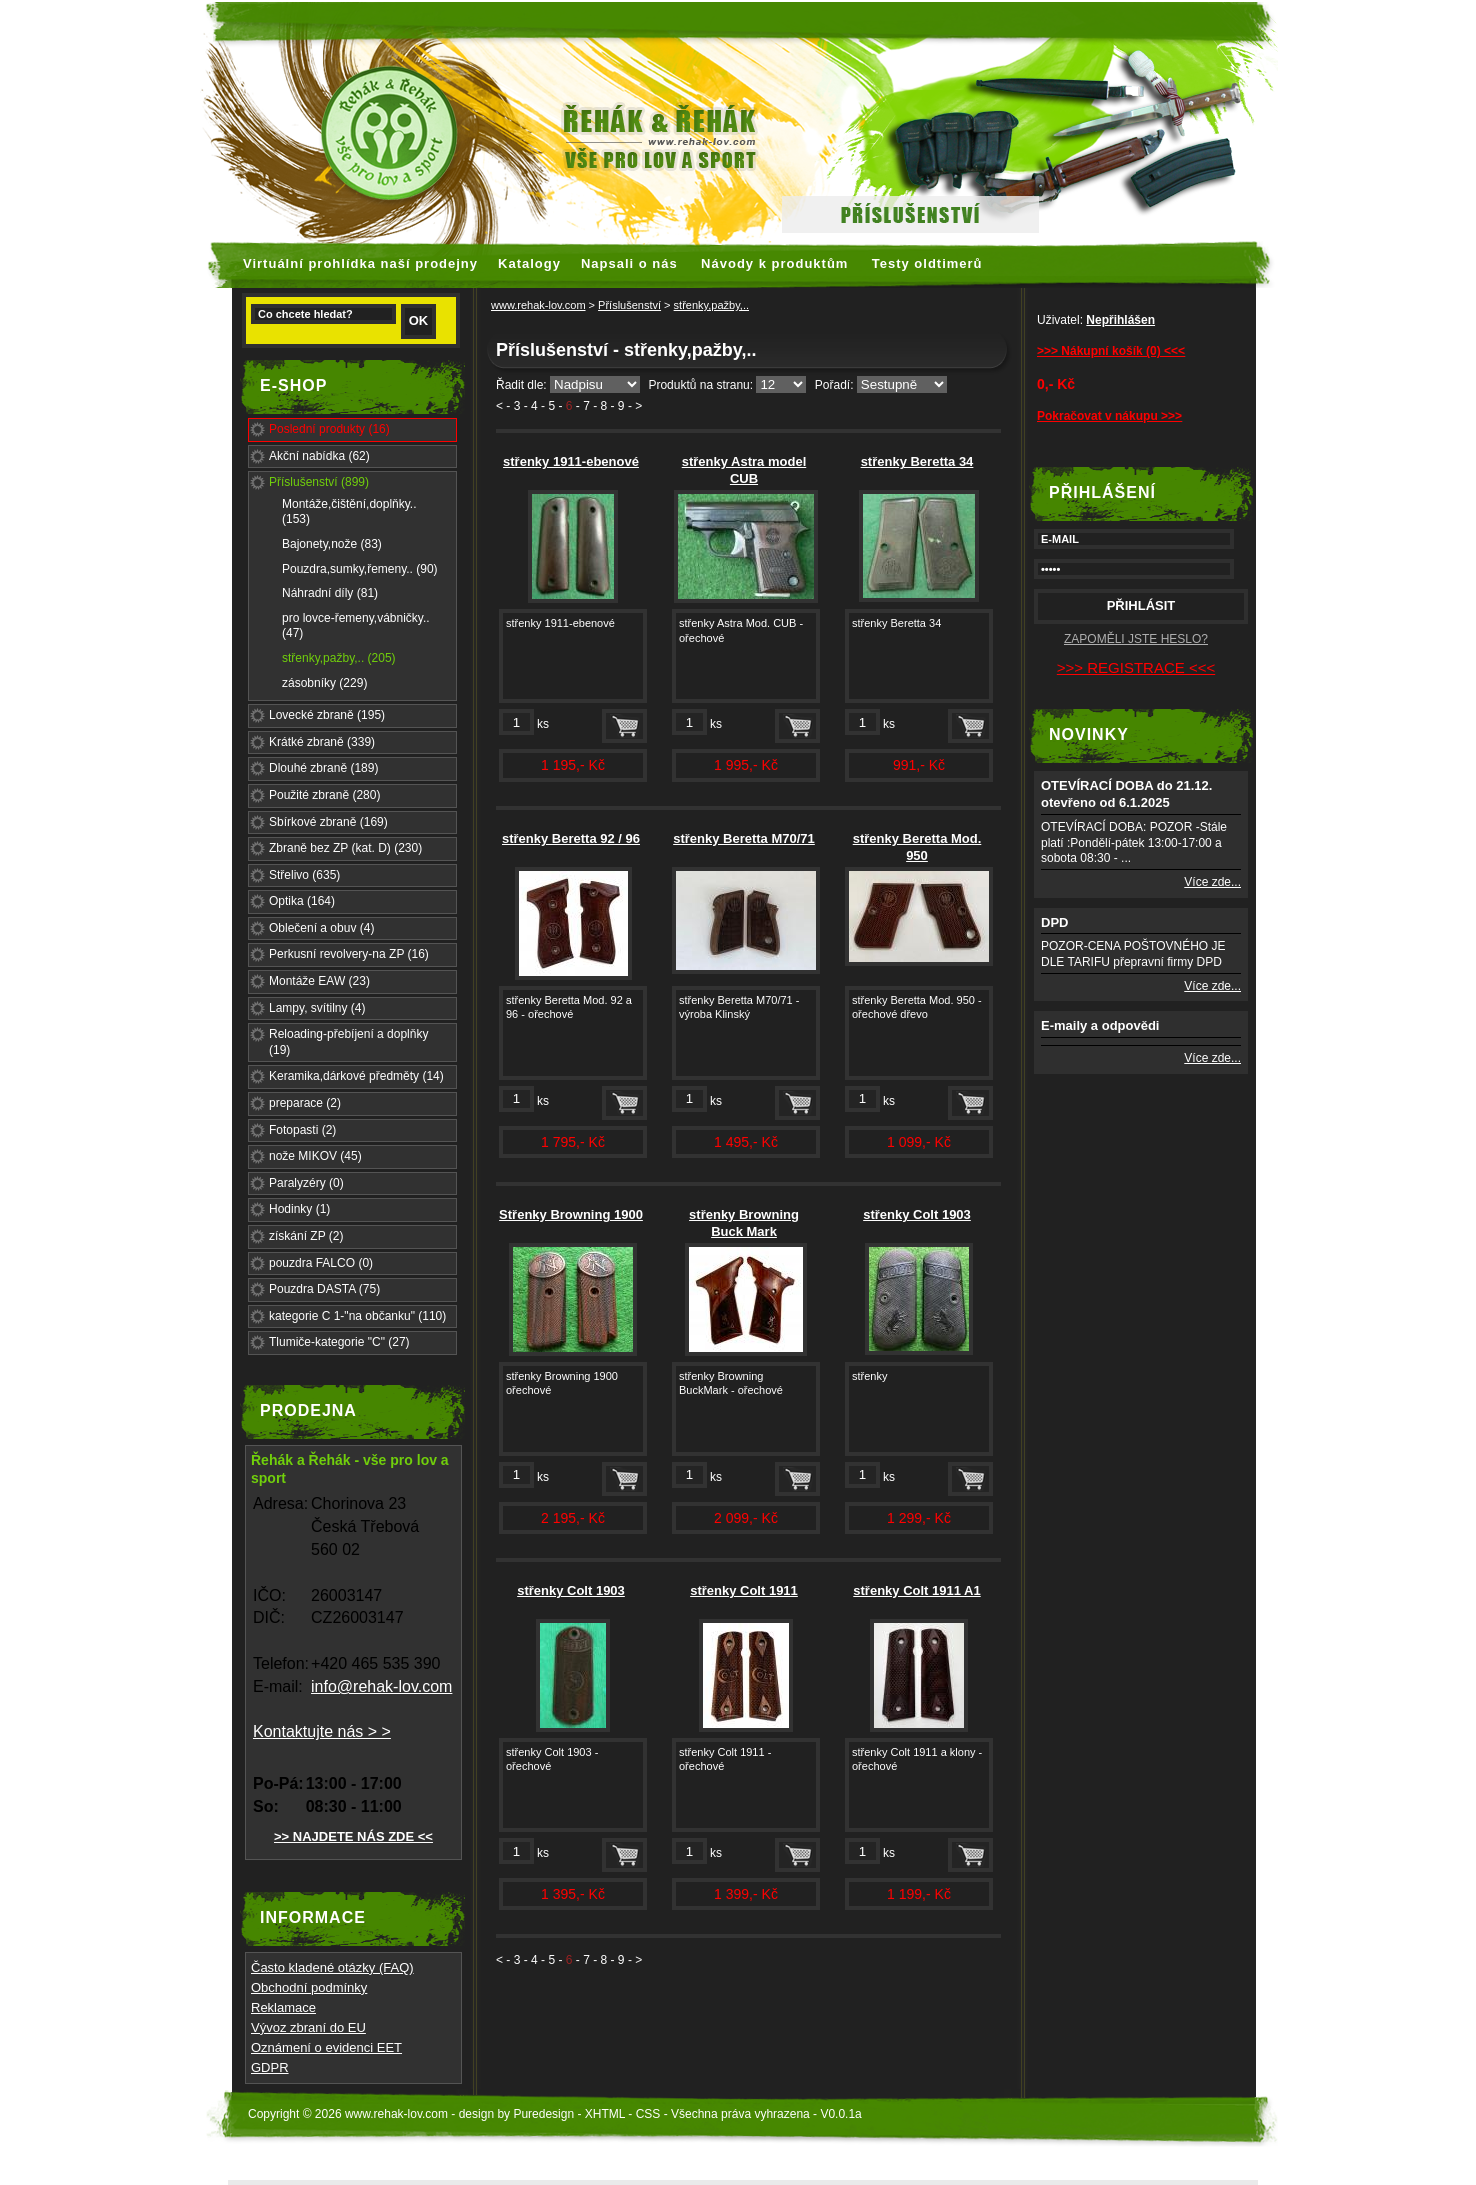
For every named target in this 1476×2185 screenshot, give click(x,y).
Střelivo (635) (304, 875)
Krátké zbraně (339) (322, 742)
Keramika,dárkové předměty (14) (356, 1076)
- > (635, 406)
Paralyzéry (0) (306, 1183)
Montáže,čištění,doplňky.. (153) (349, 512)
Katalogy (529, 263)
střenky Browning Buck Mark (744, 1223)
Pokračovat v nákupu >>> (1109, 416)
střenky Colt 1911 (744, 1590)
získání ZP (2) (306, 1236)
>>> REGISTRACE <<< (1136, 667)
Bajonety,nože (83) (332, 544)
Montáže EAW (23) (319, 981)
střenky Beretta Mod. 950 (917, 847)
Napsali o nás (629, 263)
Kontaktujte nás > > (322, 1731)
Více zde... (1212, 882)
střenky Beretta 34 (917, 461)
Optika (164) (302, 901)
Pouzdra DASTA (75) (324, 1289)
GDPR (270, 2067)
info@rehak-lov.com (381, 1686)
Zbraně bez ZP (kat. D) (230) (345, 848)
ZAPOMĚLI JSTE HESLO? (1136, 639)
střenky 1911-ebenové (571, 461)
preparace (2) (305, 1103)
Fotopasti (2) (302, 1130)
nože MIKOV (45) (315, 1156)
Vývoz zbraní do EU (308, 2027)
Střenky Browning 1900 (571, 1214)
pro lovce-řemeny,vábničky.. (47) (356, 626)
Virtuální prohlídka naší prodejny (360, 263)
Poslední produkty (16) (329, 429)
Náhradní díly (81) (330, 593)
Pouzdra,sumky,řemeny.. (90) (360, 569)
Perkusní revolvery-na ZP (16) (349, 954)
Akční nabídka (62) (319, 456)
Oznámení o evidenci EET (326, 2047)
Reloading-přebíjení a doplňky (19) (348, 1042)
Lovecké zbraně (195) (327, 715)
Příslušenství (629, 305)
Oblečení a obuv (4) (321, 928)
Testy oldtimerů (927, 263)
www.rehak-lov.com (538, 305)
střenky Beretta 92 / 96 (571, 838)
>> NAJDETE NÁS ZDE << (353, 1836)
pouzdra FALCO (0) (321, 1263)
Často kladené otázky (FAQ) (332, 1967)
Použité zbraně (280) (324, 795)
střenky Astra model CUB (744, 470)
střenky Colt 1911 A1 (916, 1590)
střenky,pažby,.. (711, 305)
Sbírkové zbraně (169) (328, 822)
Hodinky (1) (299, 1209)
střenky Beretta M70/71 (744, 838)
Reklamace (283, 2007)
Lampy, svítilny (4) (317, 1008)
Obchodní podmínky (309, 1987)
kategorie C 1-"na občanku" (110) (357, 1316)
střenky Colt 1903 (917, 1214)
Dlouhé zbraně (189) (323, 768)
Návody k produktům (774, 263)
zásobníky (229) (324, 683)
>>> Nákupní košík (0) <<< (1111, 351)
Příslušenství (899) (319, 482)
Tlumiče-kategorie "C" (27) (339, 1342)
